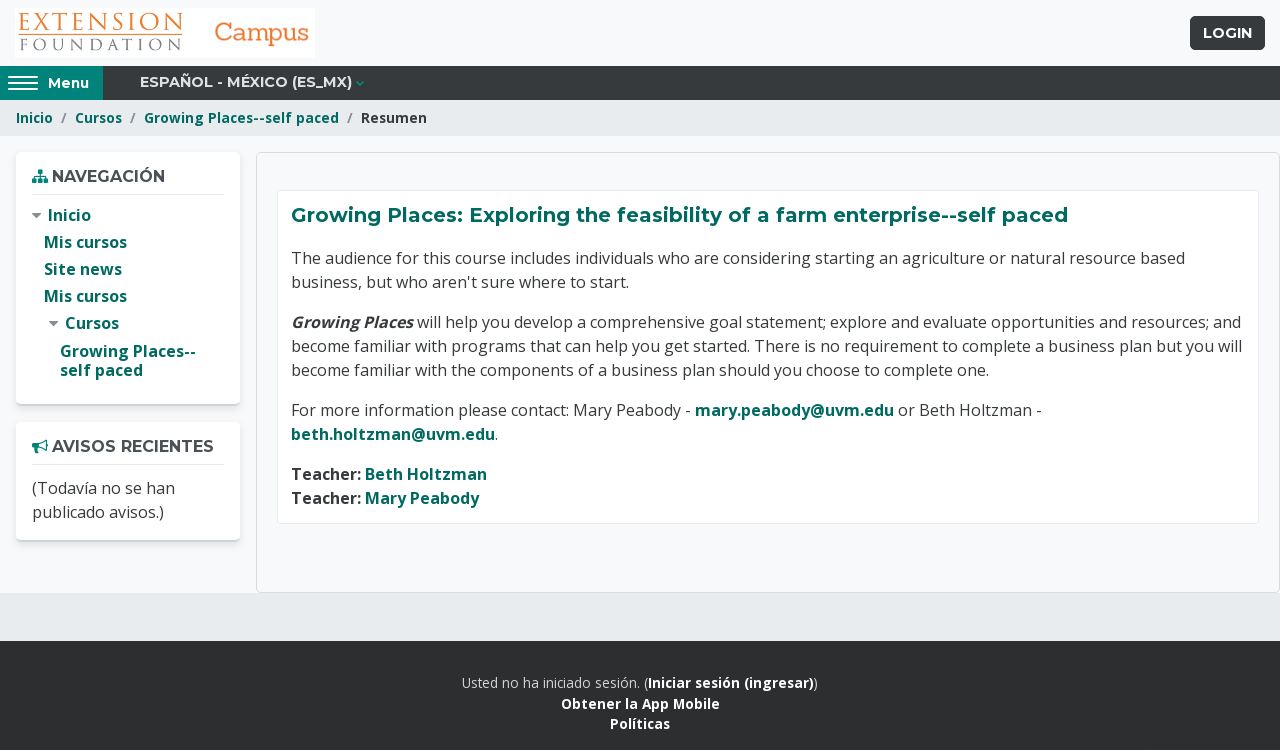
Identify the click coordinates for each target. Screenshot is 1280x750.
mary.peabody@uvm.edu (794, 410)
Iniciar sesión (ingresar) (731, 682)
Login (1227, 33)
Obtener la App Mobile (640, 703)
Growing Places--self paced (241, 117)
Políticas (640, 723)
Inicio (34, 117)
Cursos (98, 117)
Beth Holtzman (426, 474)
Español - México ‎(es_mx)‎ (246, 82)
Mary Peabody (422, 498)
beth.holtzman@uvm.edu (393, 434)
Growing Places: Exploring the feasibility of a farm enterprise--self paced (679, 215)
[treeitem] (128, 293)
